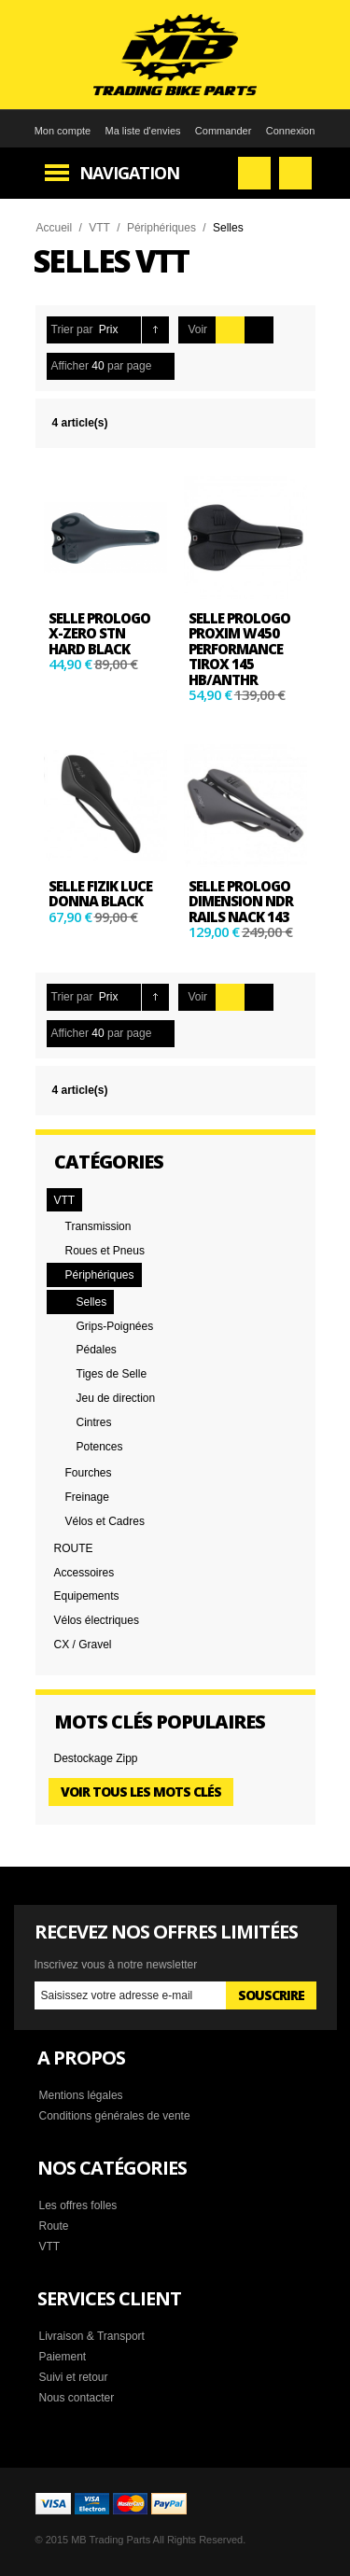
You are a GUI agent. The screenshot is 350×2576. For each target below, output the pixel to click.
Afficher (70, 365)
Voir (197, 329)
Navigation (129, 172)
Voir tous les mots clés (141, 1791)
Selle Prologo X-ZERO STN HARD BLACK (99, 633)
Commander (223, 130)
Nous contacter (77, 2397)
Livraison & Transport (92, 2336)
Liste (259, 329)
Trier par (72, 329)
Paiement (63, 2356)
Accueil (54, 227)
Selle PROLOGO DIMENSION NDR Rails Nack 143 (241, 901)
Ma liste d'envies (143, 130)
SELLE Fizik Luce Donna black (100, 893)
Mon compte (63, 130)
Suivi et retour (73, 2377)
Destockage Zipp (96, 1758)
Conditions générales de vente (114, 2115)
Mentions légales (81, 2095)
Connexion (290, 130)
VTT (99, 227)
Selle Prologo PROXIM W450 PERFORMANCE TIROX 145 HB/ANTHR (239, 649)
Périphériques (161, 227)
